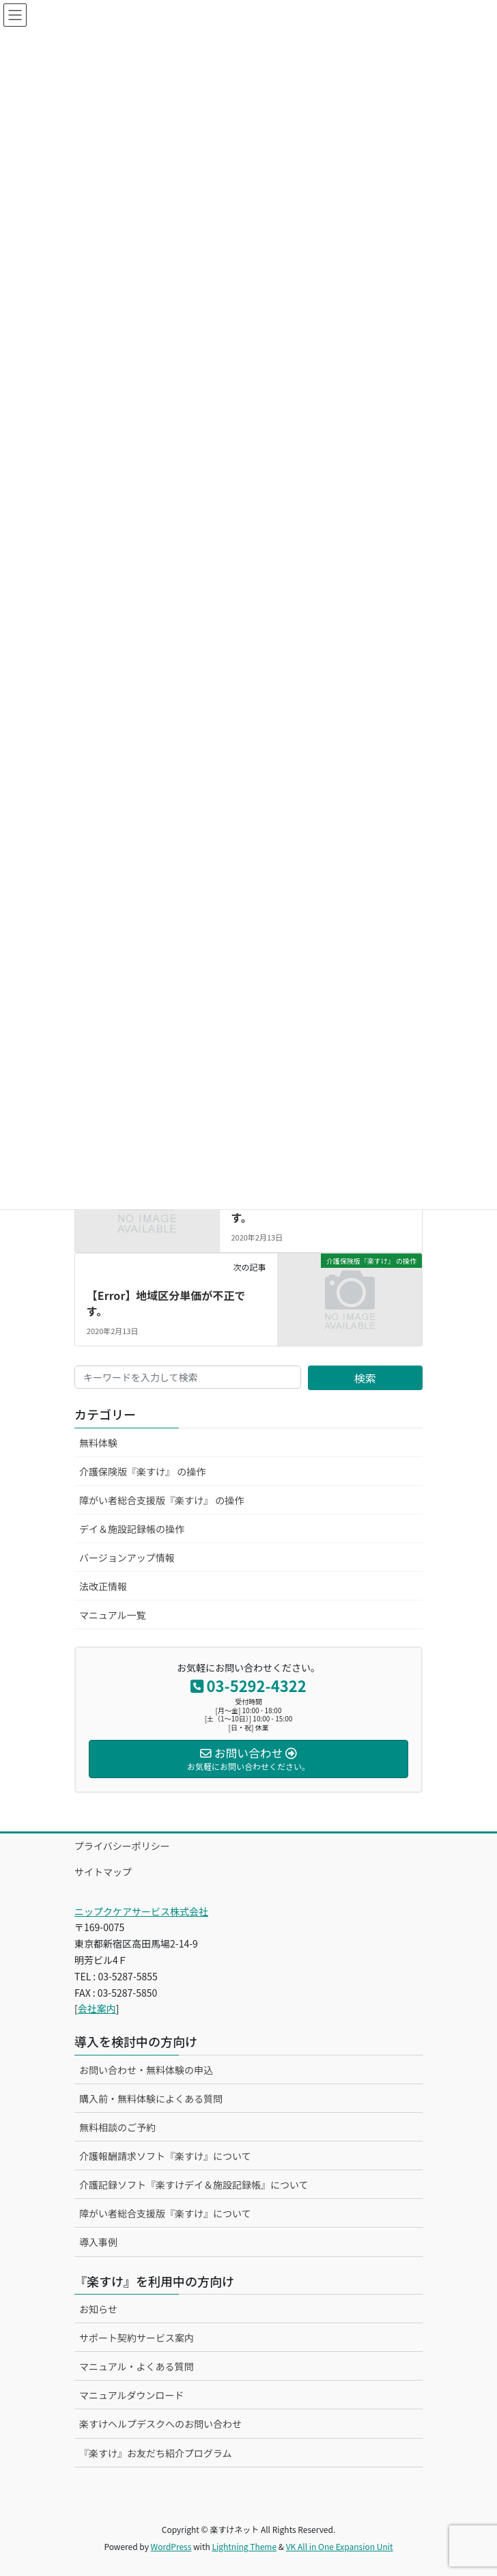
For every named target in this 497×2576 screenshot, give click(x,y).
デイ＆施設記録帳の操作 (131, 1529)
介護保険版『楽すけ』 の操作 (142, 1471)
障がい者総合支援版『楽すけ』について (165, 2213)
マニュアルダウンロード (131, 2395)
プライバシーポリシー (122, 1846)
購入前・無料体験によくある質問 (151, 2098)
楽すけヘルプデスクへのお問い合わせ (160, 2423)
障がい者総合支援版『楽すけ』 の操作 (161, 1500)
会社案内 (97, 2008)
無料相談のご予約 (117, 2127)
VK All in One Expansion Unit (339, 2546)
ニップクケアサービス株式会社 (141, 1911)
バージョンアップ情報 (127, 1557)
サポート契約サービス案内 (136, 2337)
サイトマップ (103, 1872)
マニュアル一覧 (112, 1615)
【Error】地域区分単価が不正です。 (166, 1302)
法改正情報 (103, 1586)
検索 (365, 1378)
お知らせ (98, 2309)
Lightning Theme (244, 2546)
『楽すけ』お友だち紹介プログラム (155, 2453)
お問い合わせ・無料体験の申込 (146, 2070)
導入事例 (98, 2242)
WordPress (171, 2546)
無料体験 (98, 1443)
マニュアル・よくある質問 (136, 2366)
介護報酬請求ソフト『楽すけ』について (165, 2156)
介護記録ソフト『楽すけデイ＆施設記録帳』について (194, 2184)
